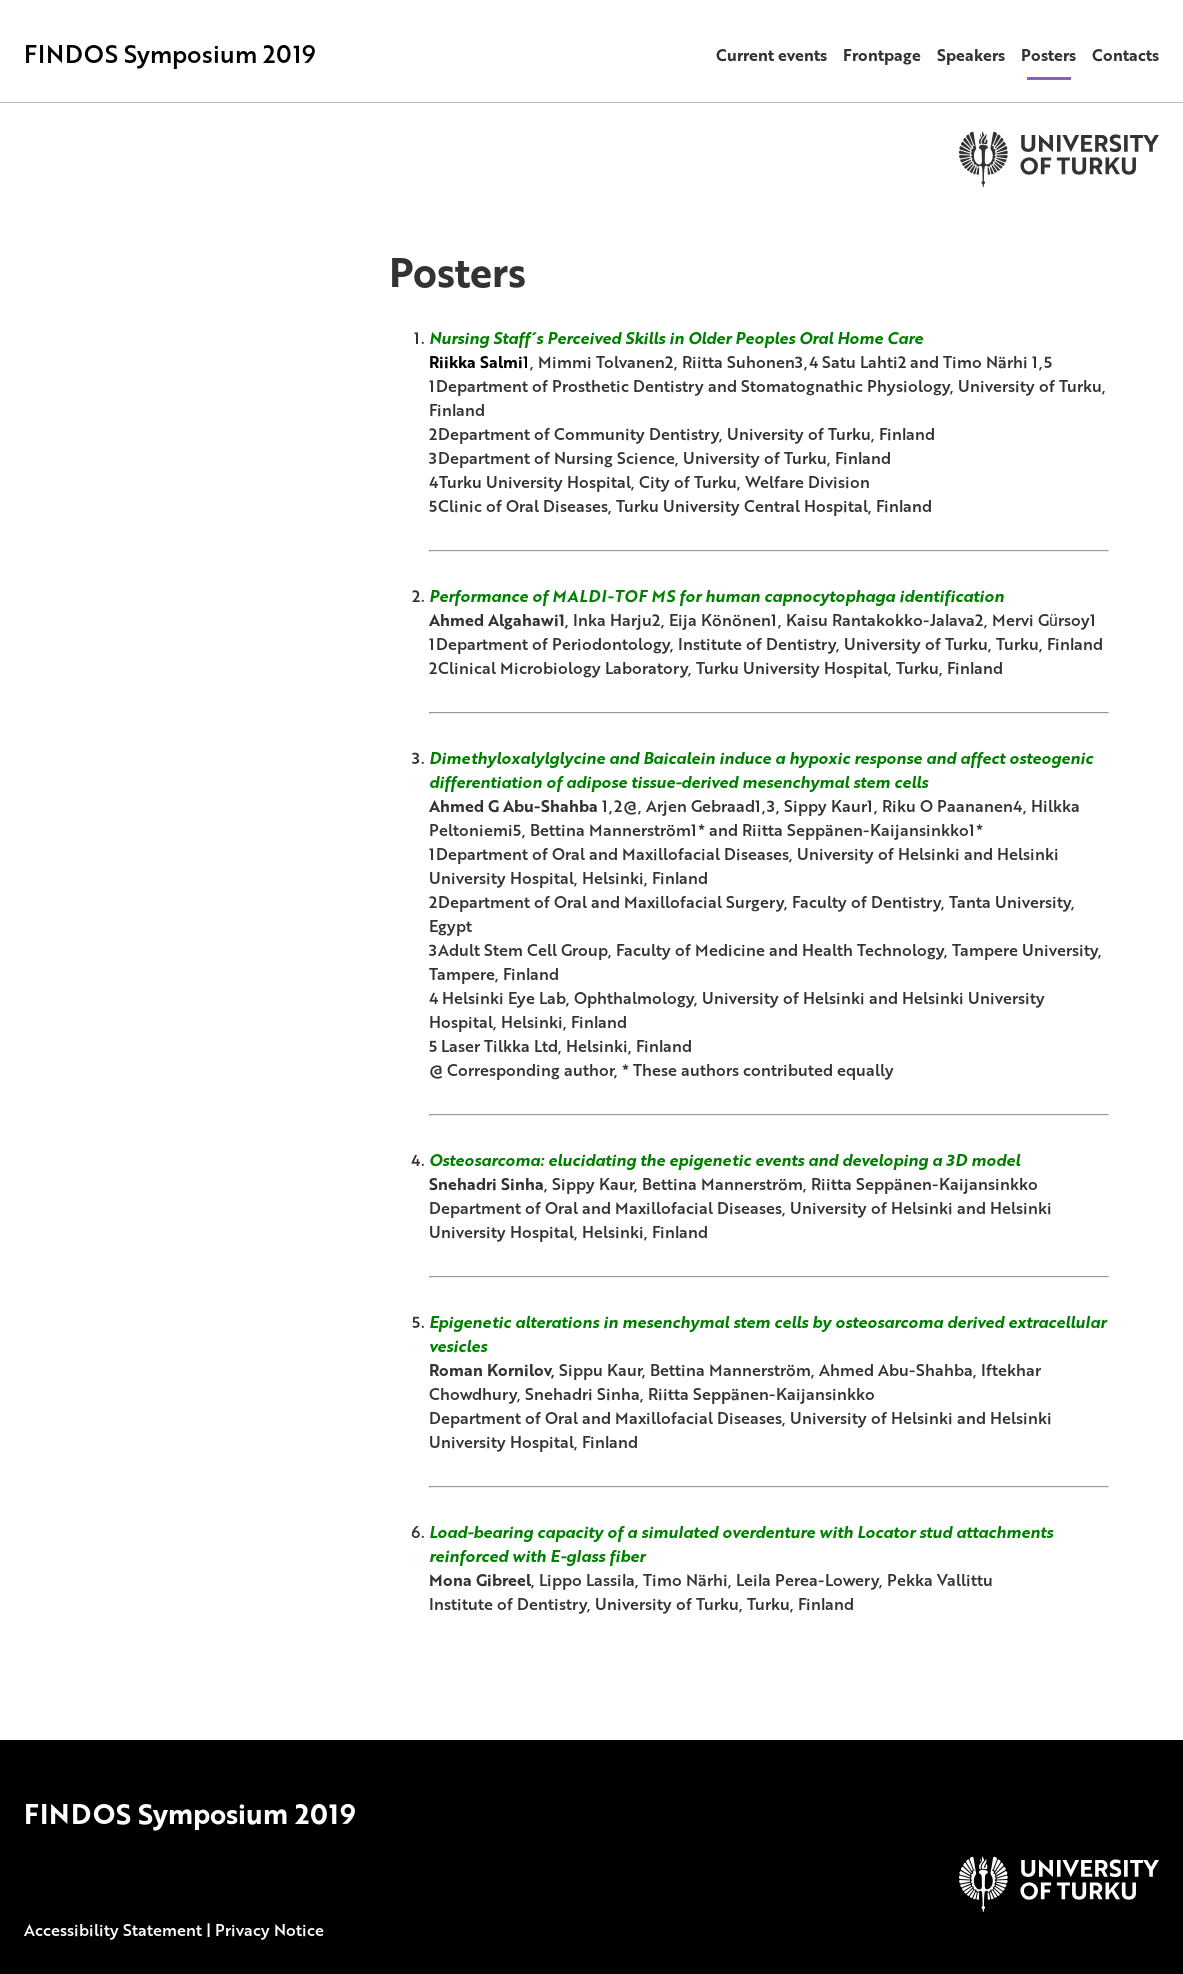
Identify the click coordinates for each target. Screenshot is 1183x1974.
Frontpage (882, 55)
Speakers (971, 55)
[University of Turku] (1059, 1906)
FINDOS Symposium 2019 (170, 53)
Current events (771, 55)
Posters (1048, 55)
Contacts (1125, 55)
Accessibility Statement (113, 1930)
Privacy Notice (269, 1930)
